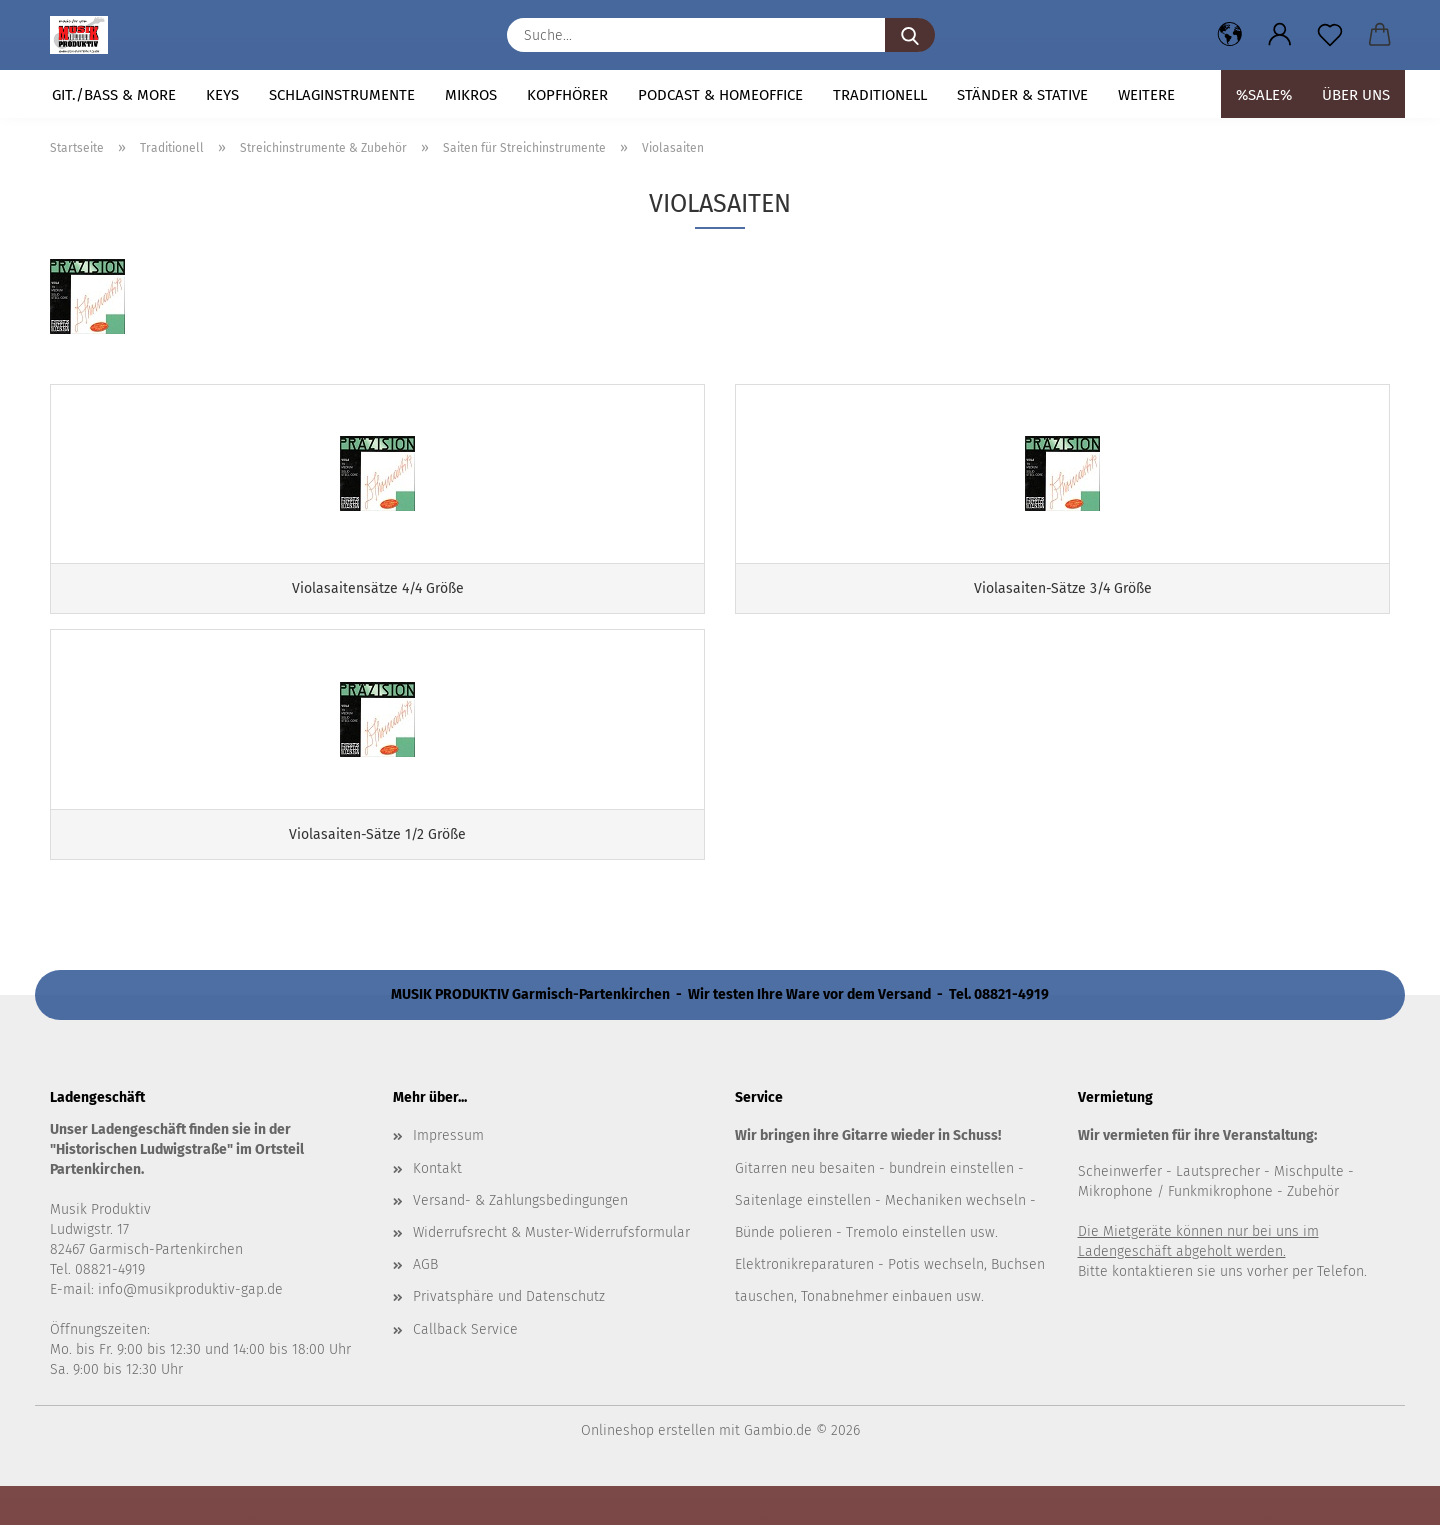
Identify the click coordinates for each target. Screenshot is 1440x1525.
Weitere (1146, 95)
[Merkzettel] (1330, 35)
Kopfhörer (567, 95)
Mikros (471, 95)
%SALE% (1264, 95)
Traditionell (880, 95)
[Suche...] (910, 35)
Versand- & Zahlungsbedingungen (520, 1238)
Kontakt (437, 1206)
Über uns (1356, 95)
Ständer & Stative (1022, 95)
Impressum (448, 1174)
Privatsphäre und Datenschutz (509, 1334)
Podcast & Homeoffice (720, 95)
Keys (222, 95)
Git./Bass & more (114, 95)
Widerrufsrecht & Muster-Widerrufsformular (551, 1270)
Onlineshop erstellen (648, 1469)
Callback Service (465, 1367)
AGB (425, 1302)
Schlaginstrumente (342, 95)
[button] (1230, 35)
